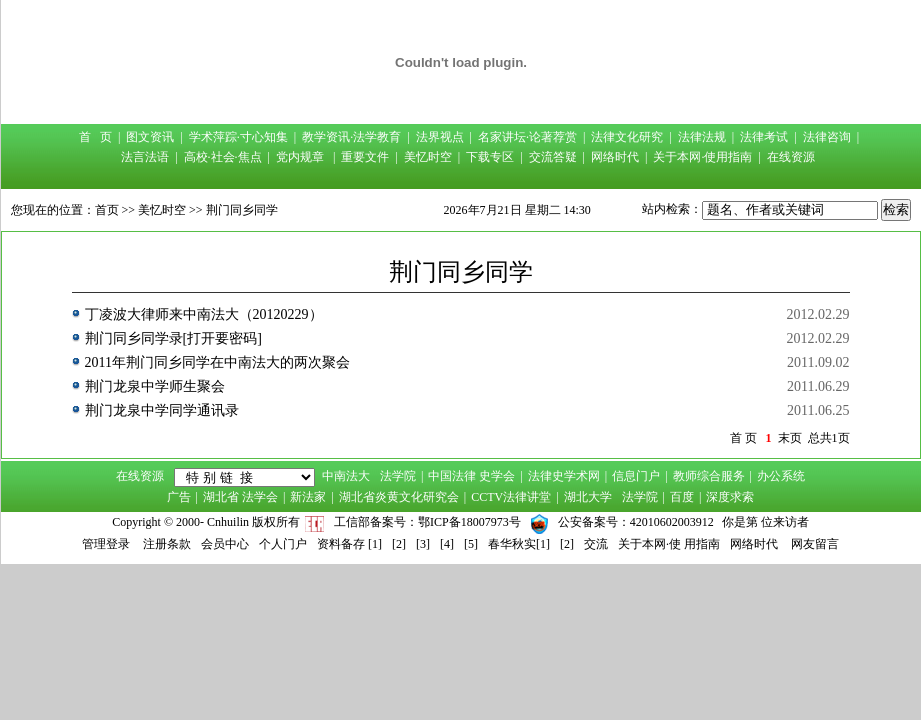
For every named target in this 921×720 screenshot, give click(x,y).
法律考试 (764, 137)
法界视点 (440, 137)
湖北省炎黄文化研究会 (399, 497)
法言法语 (145, 157)
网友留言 (815, 544)
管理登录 (106, 544)
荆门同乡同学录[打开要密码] (173, 338)
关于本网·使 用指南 (669, 544)
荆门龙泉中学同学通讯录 (162, 410)
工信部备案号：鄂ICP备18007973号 (427, 522)
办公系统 (781, 476)
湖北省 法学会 (240, 497)
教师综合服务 (709, 476)
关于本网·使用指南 (702, 157)
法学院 (398, 476)
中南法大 (346, 476)
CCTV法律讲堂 (511, 497)
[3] (423, 544)
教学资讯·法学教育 (351, 137)
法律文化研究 (627, 137)
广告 (179, 497)
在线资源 (791, 157)
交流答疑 (553, 157)
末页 (790, 438)
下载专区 (490, 157)
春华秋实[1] (519, 544)
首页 (107, 210)
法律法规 (702, 137)
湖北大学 (588, 497)
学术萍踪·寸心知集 (238, 137)
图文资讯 (150, 137)
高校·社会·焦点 (223, 157)
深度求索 (730, 497)
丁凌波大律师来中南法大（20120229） (204, 314)
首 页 (95, 137)
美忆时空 (428, 157)
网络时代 (615, 157)
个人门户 (283, 544)
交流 (596, 544)
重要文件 (365, 157)
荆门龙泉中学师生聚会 (155, 386)
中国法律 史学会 (471, 476)
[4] (447, 544)
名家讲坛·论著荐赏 (527, 137)
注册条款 (167, 544)
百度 (682, 497)
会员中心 (225, 544)
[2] (399, 544)
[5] (471, 544)
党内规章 (300, 157)
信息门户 (636, 476)
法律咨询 (827, 137)
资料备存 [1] (349, 544)
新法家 (308, 497)
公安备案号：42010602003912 (636, 522)
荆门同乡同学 (242, 210)
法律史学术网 (564, 476)
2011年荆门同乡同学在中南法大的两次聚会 (217, 362)
